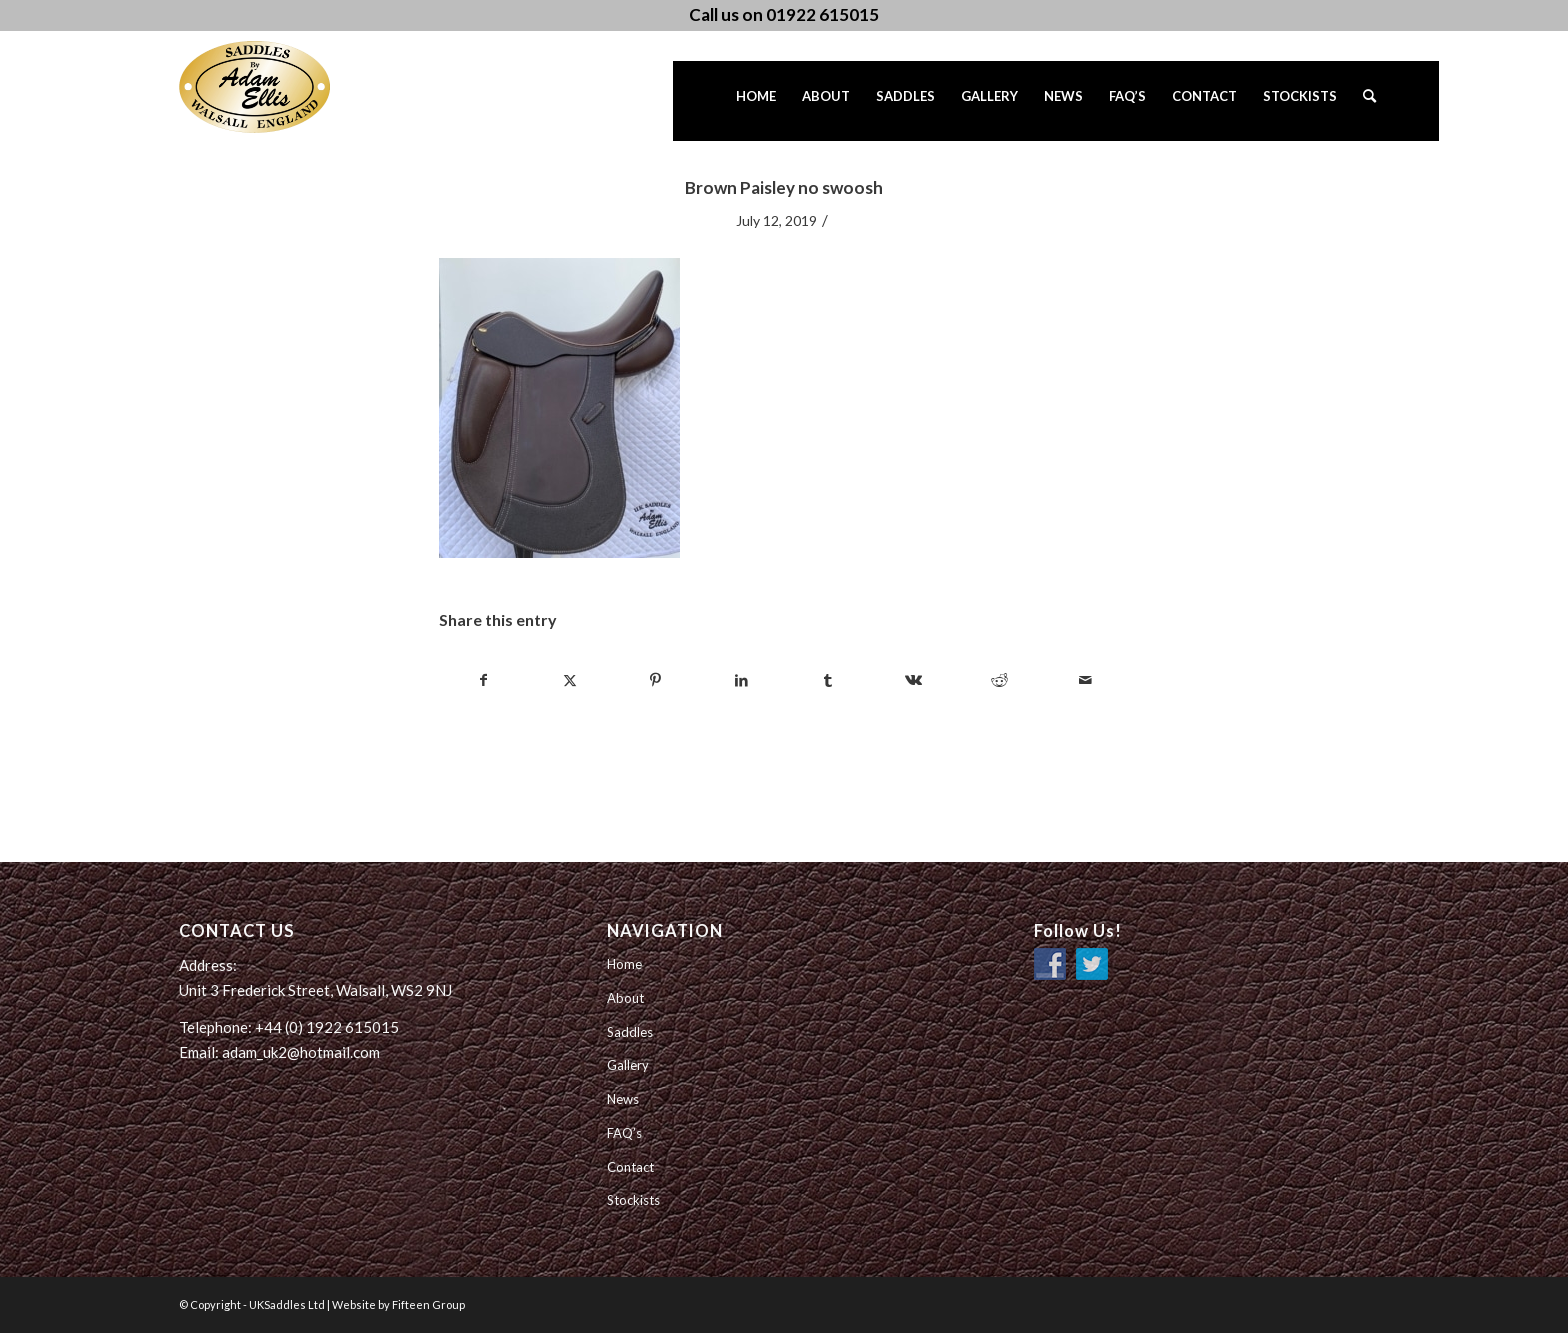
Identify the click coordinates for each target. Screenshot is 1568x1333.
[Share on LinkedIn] (741, 680)
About (625, 998)
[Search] (1369, 101)
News (623, 1099)
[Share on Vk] (913, 680)
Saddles (630, 1032)
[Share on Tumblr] (827, 680)
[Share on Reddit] (999, 680)
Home (624, 964)
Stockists (633, 1200)
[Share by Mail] (1085, 680)
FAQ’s (624, 1133)
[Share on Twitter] (569, 680)
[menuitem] (756, 101)
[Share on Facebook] (483, 680)
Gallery (628, 1065)
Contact (630, 1167)
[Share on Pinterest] (655, 680)
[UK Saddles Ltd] (279, 87)
